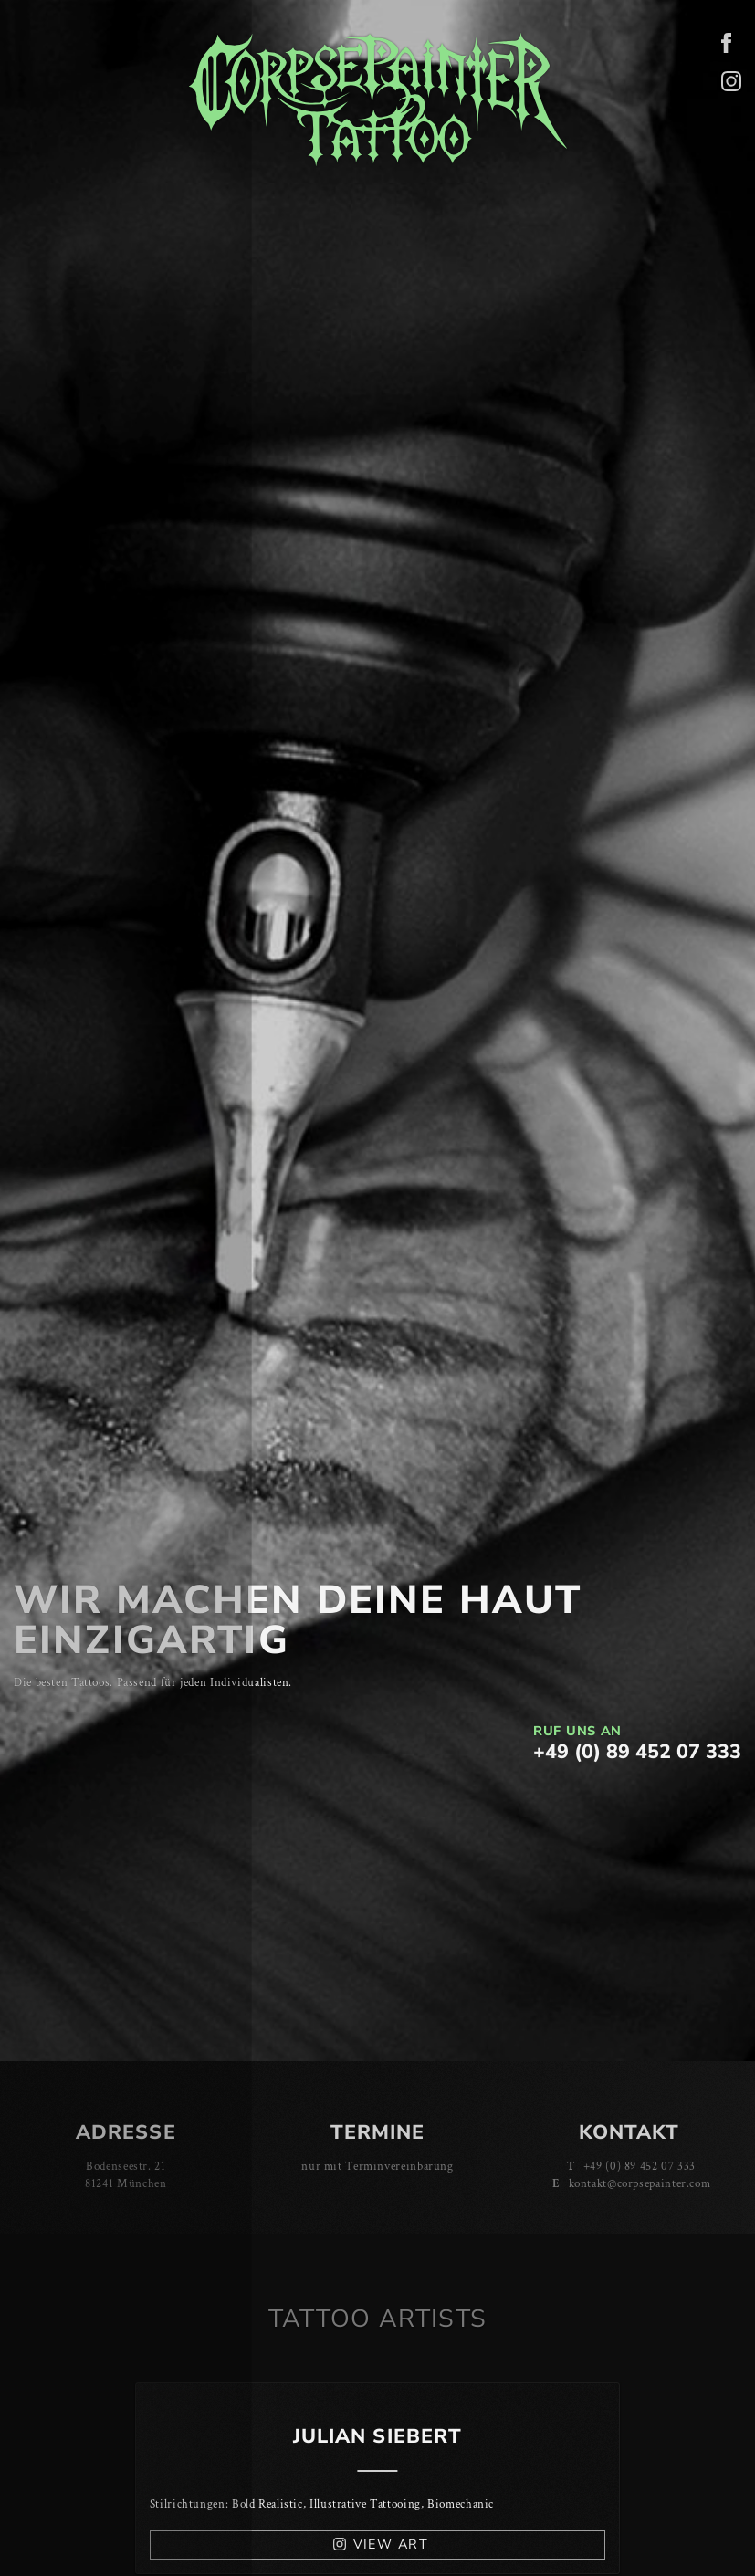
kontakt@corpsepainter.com (640, 2183)
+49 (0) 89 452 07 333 (637, 1751)
